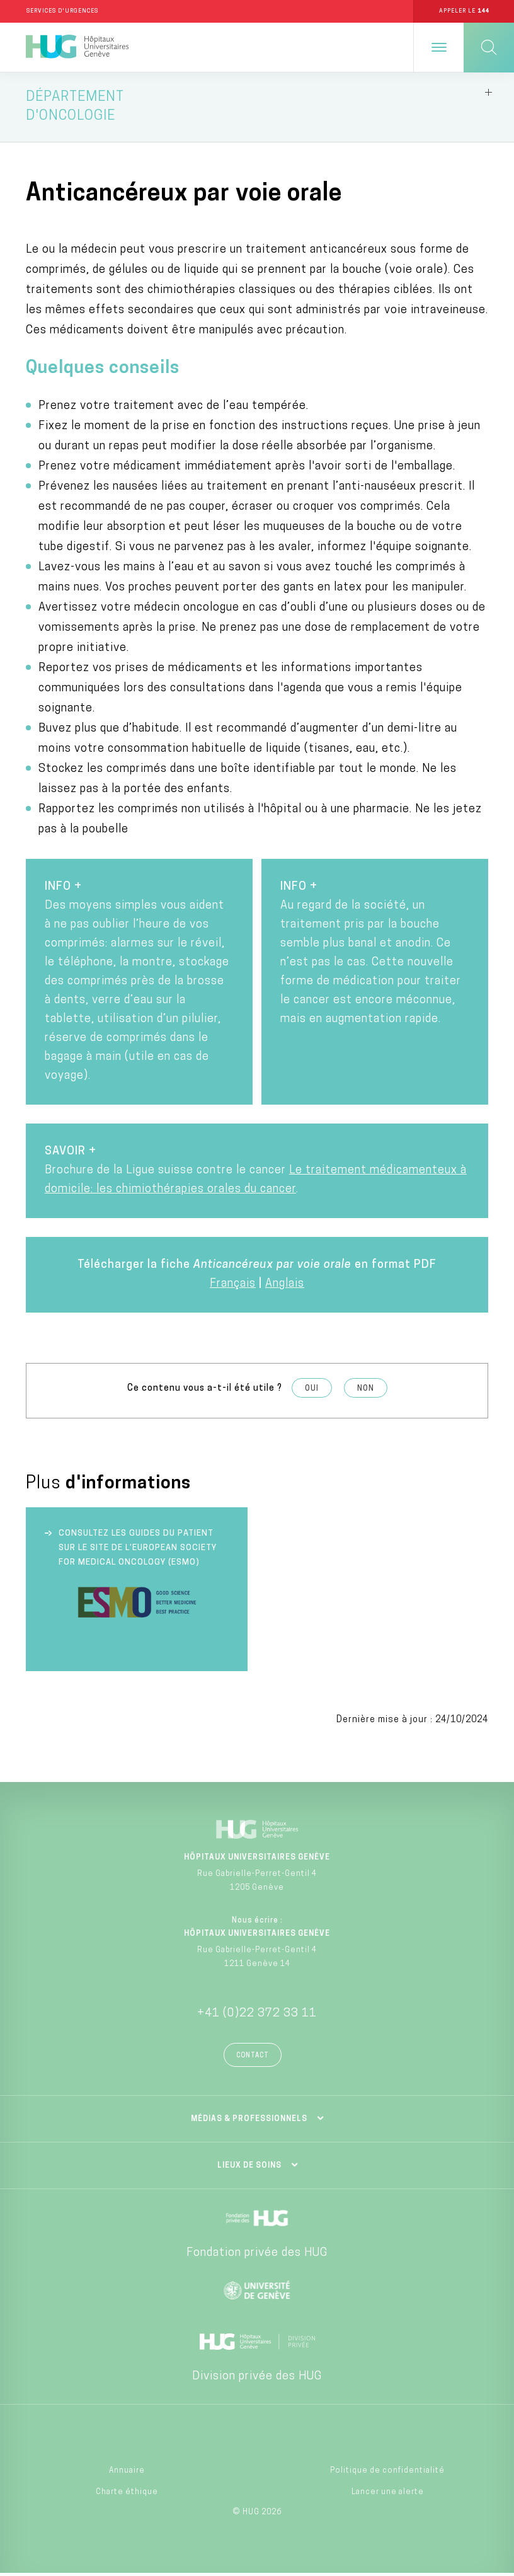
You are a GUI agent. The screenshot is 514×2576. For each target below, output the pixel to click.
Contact (252, 2058)
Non (365, 1391)
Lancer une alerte (387, 2494)
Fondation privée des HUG (257, 2256)
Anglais (284, 1286)
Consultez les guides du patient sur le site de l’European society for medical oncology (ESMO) (138, 1550)
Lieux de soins (249, 2168)
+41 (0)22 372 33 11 (257, 2016)
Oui (312, 1391)
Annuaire (127, 2472)
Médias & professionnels (249, 2121)
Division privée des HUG (257, 2379)
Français (233, 1286)
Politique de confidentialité (387, 2472)
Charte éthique (127, 2494)
